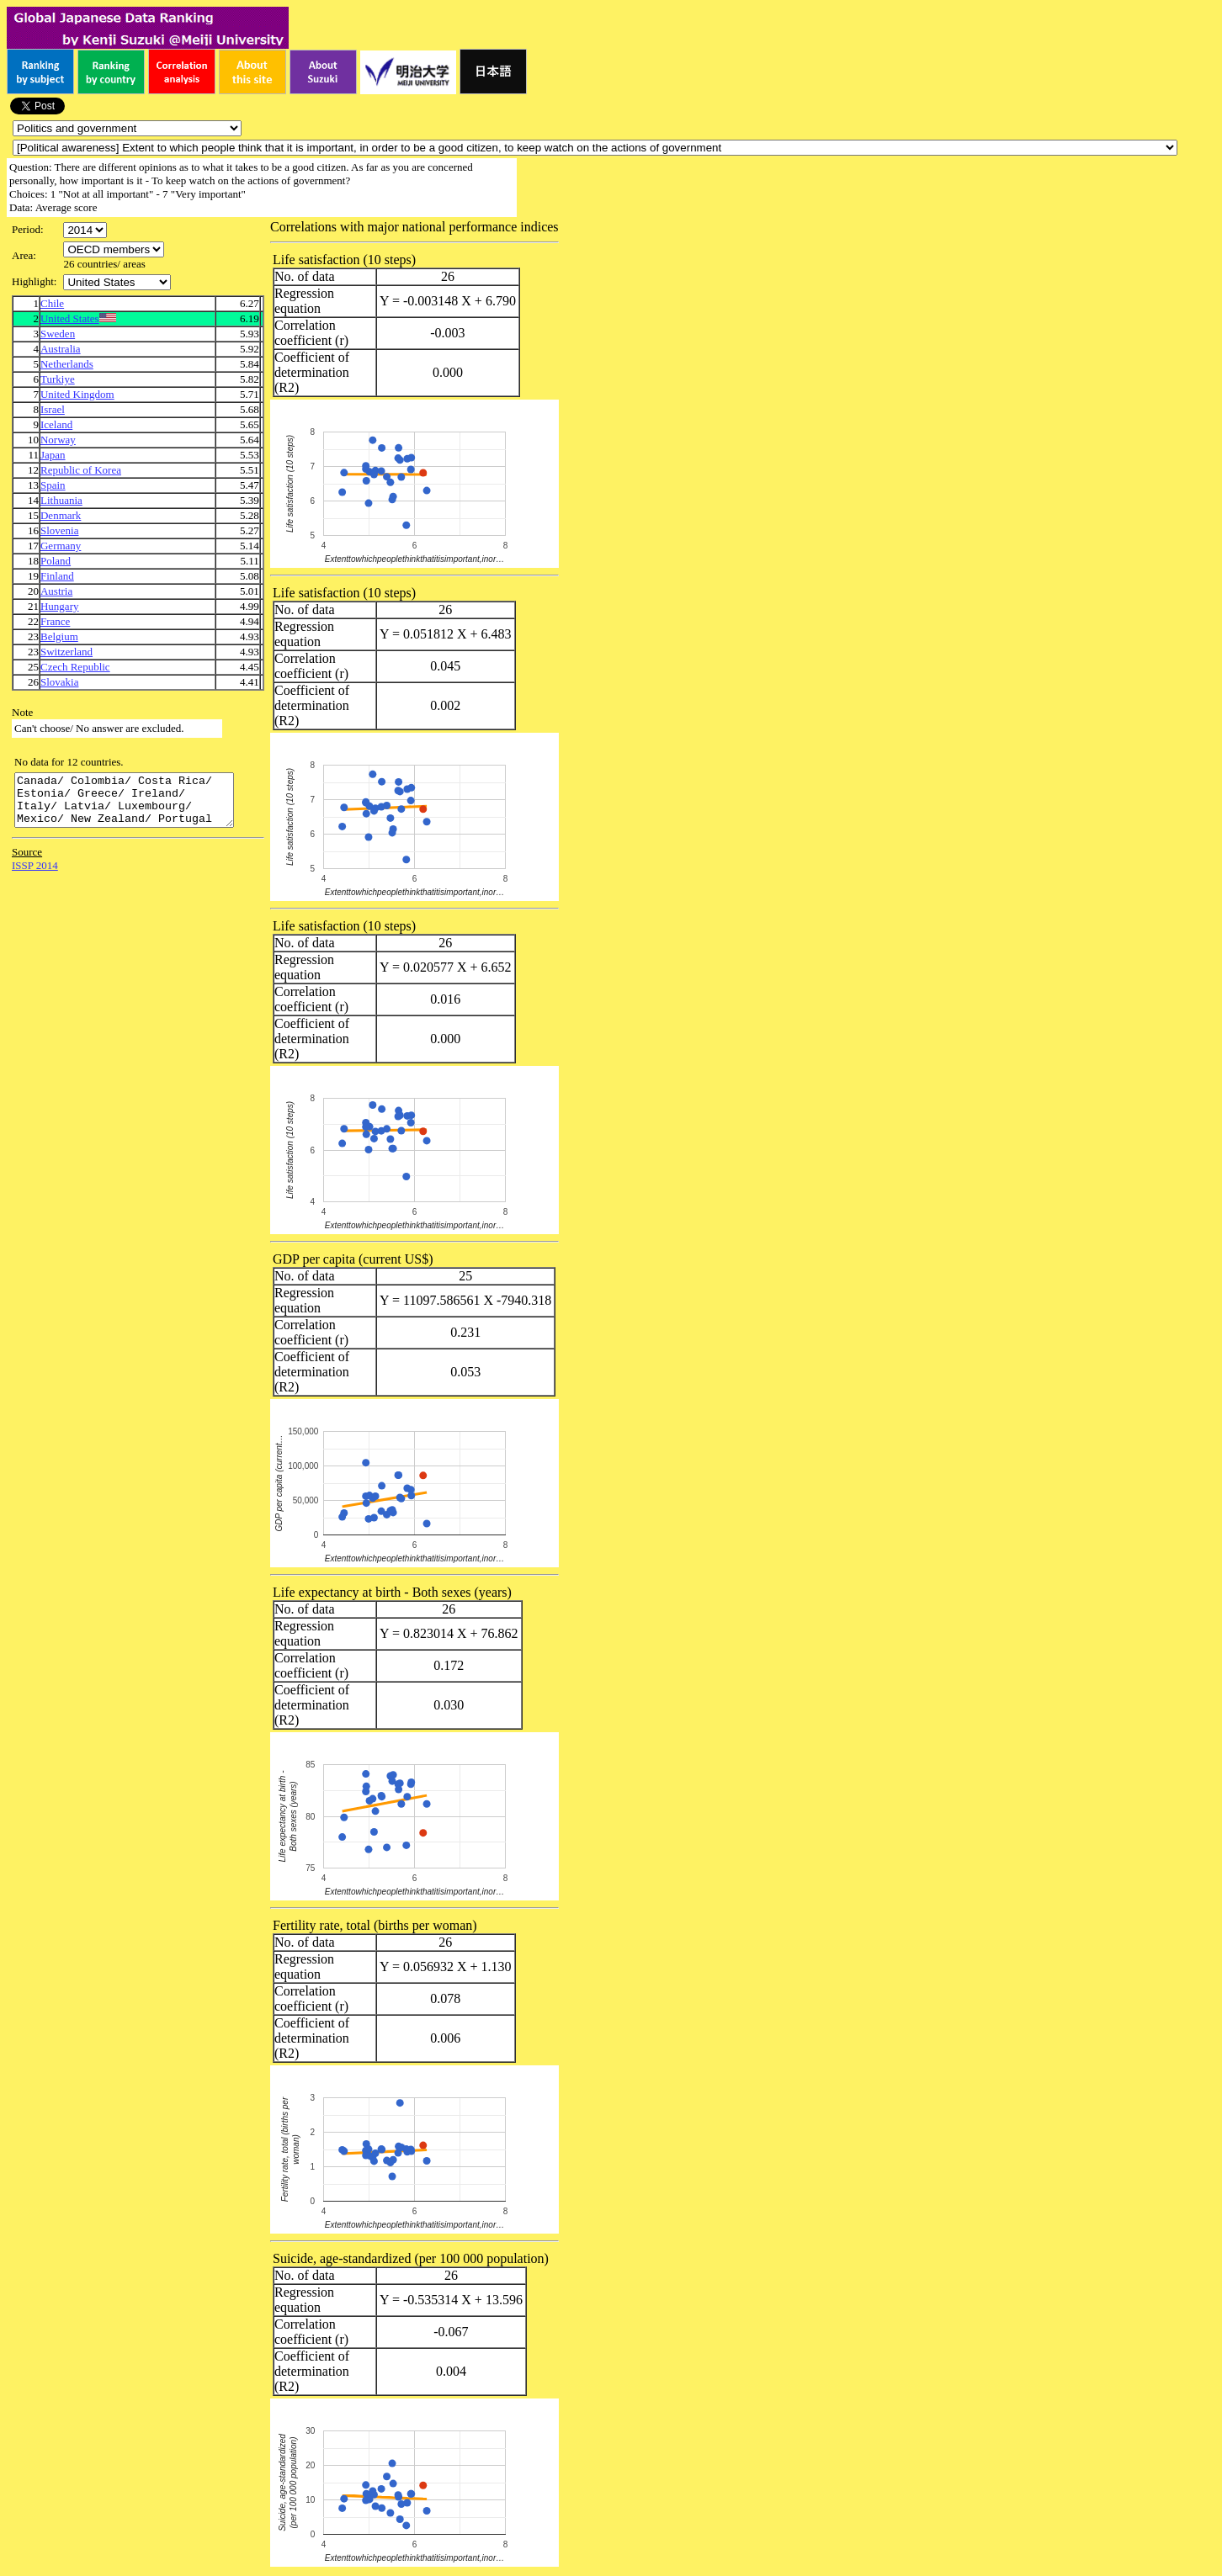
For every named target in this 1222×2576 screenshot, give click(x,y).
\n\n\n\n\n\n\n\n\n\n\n (113, 249)
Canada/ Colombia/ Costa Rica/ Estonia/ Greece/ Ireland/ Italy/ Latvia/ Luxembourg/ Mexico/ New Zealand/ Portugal (136, 805)
